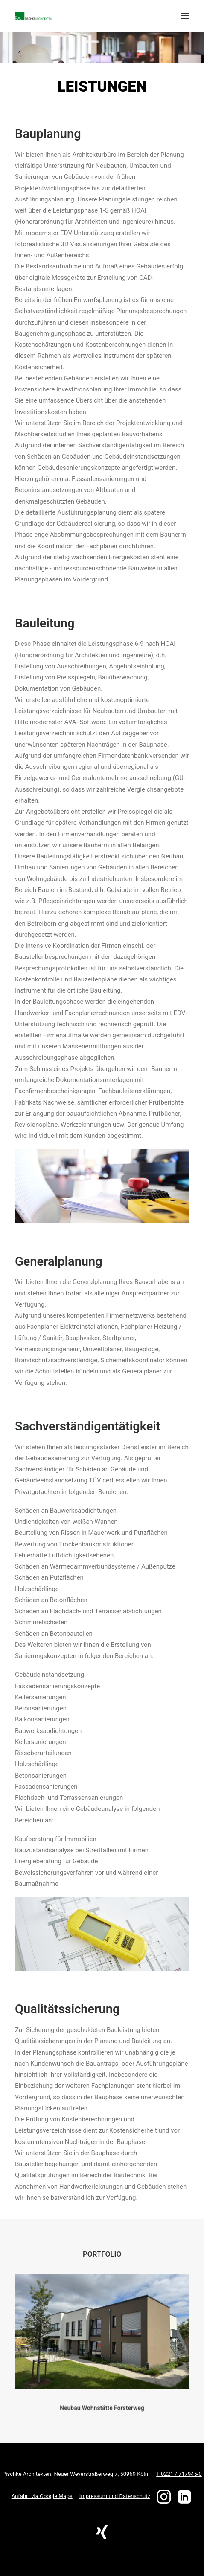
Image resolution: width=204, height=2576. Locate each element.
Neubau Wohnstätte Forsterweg (102, 2399)
